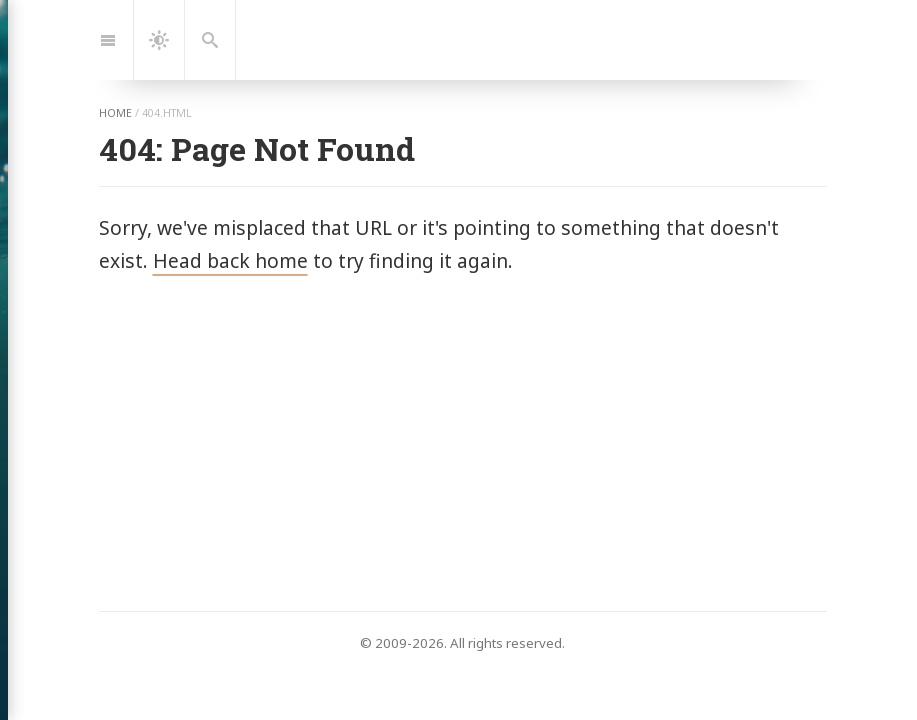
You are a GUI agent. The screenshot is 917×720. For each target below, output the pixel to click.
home (115, 113)
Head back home (230, 260)
